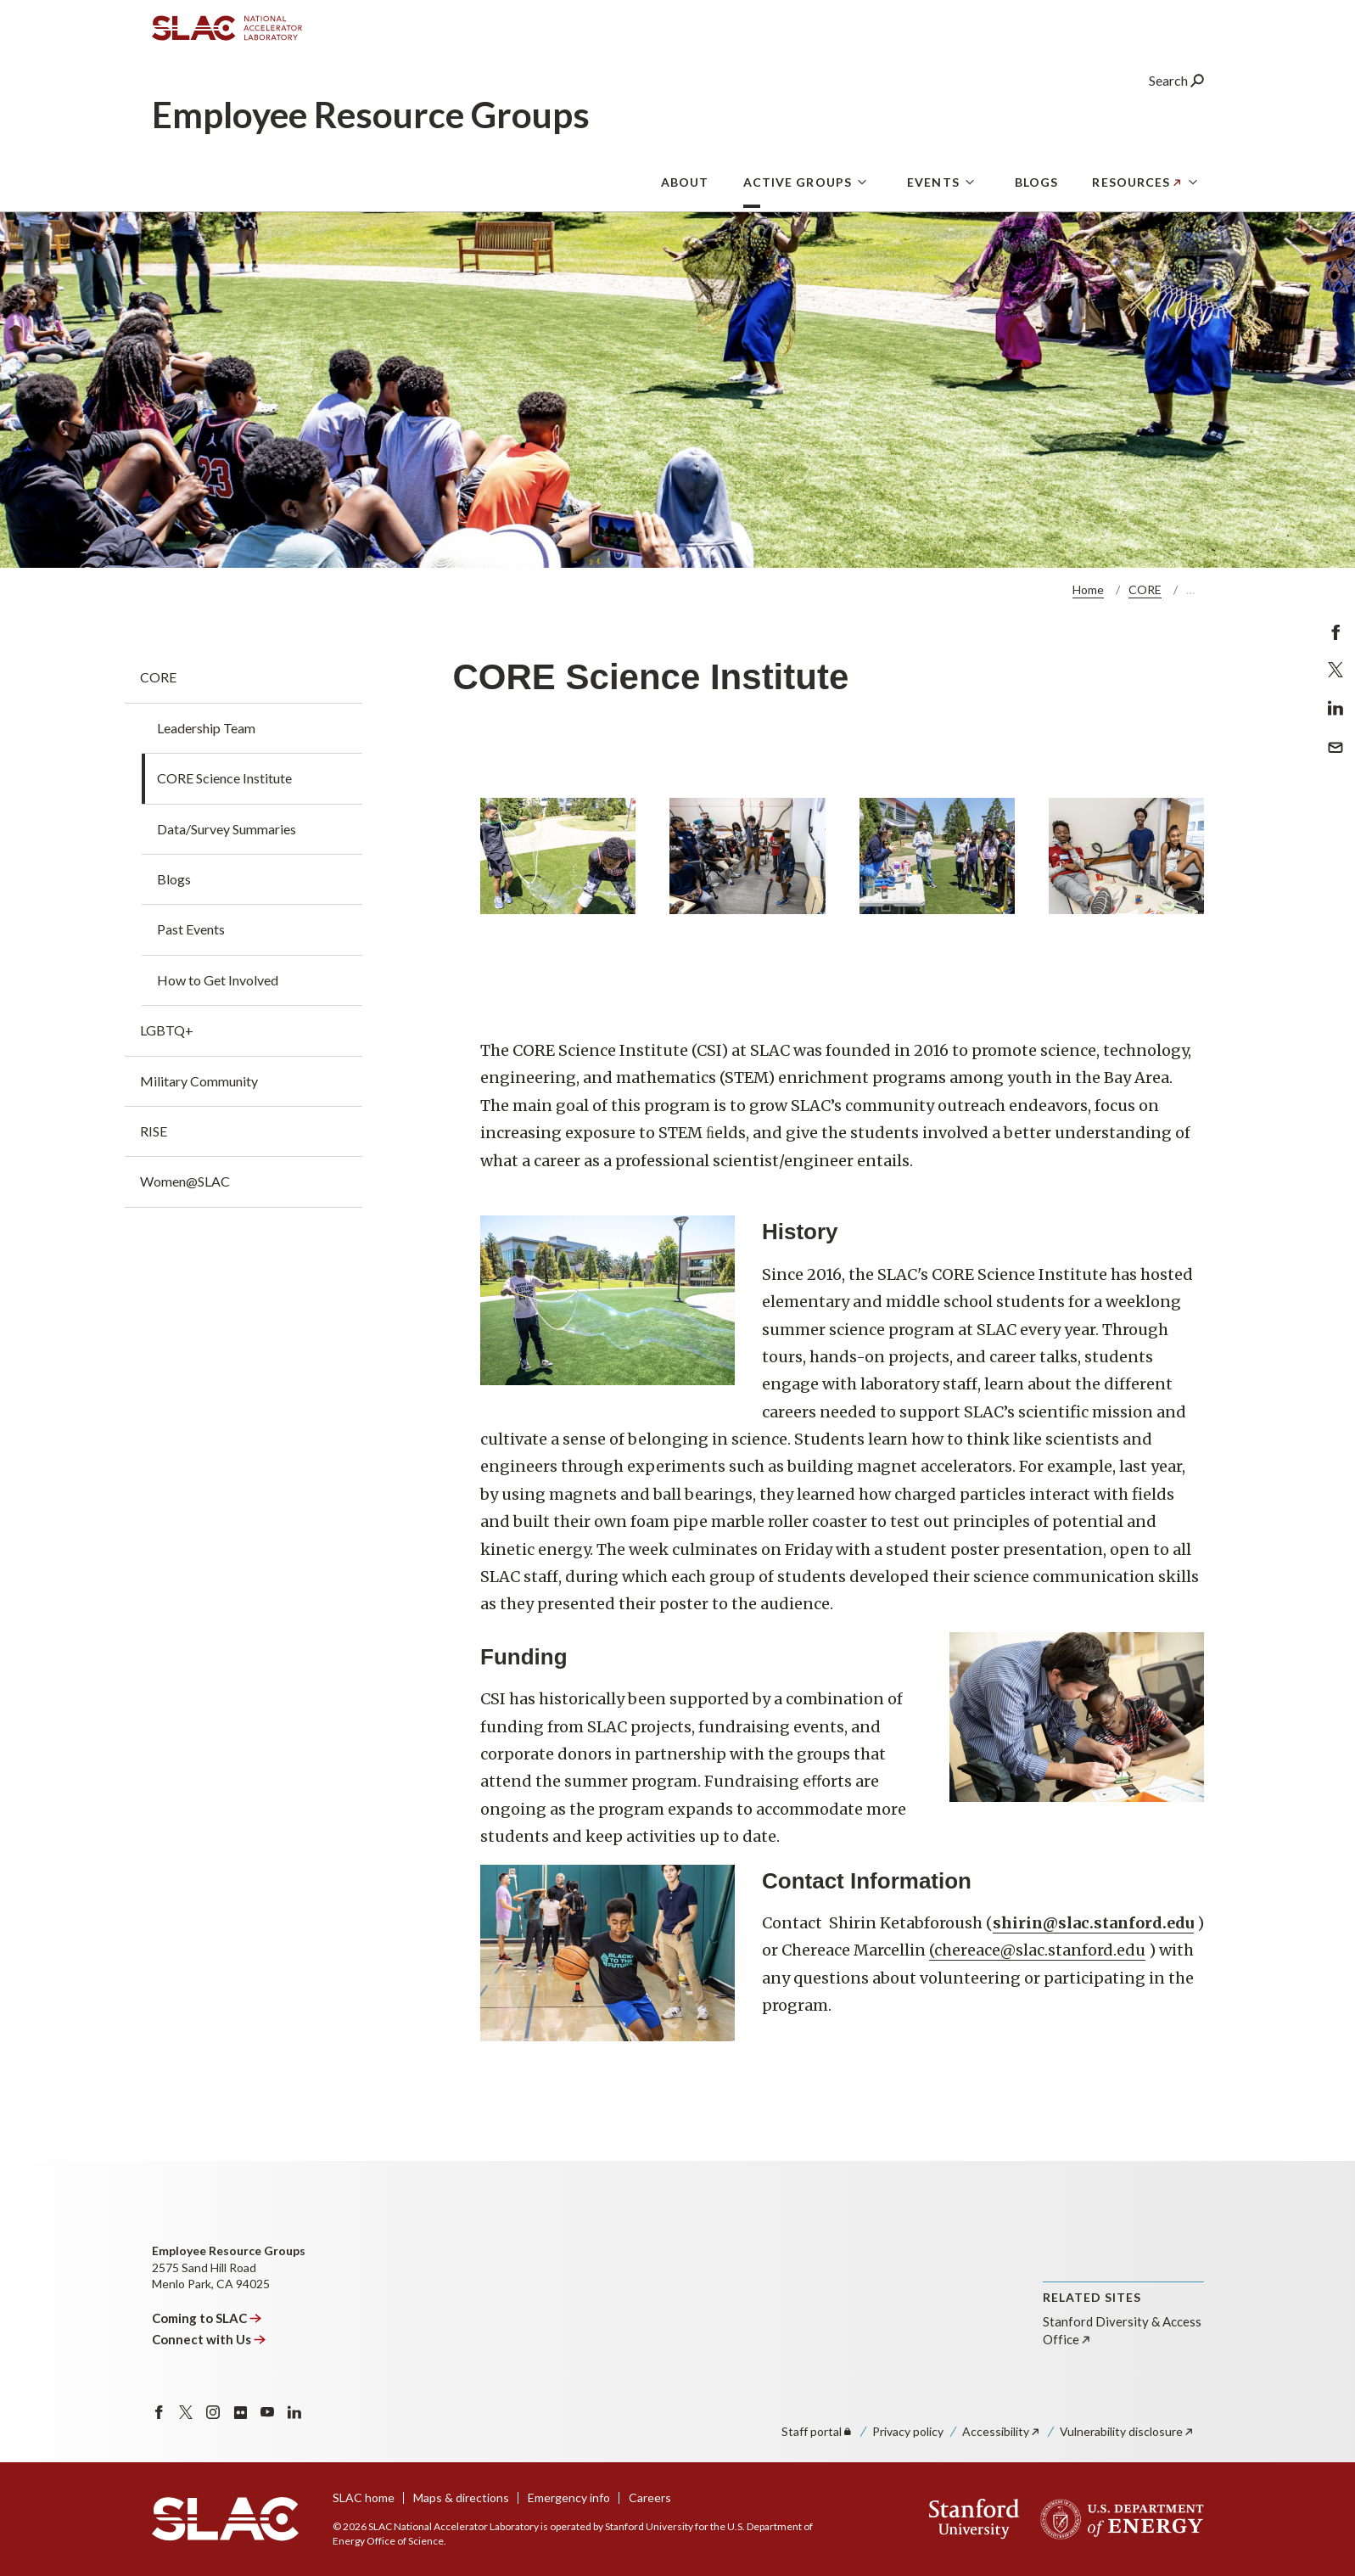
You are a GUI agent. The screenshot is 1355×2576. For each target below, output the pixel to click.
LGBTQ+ (166, 1030)
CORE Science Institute (224, 778)
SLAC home (364, 2497)
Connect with (209, 2339)
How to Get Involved (217, 980)
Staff (817, 2431)
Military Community (199, 1081)
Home (1088, 589)
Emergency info (569, 2497)
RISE (153, 1131)
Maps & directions (461, 2497)
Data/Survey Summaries (226, 829)
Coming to (207, 2318)
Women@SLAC (185, 1181)
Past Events (191, 929)
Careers (650, 2497)
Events (933, 182)
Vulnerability (1127, 2431)
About (685, 182)
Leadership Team (206, 728)
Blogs (1037, 182)
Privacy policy (907, 2431)
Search (1176, 80)
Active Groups (798, 182)
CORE (1145, 589)
